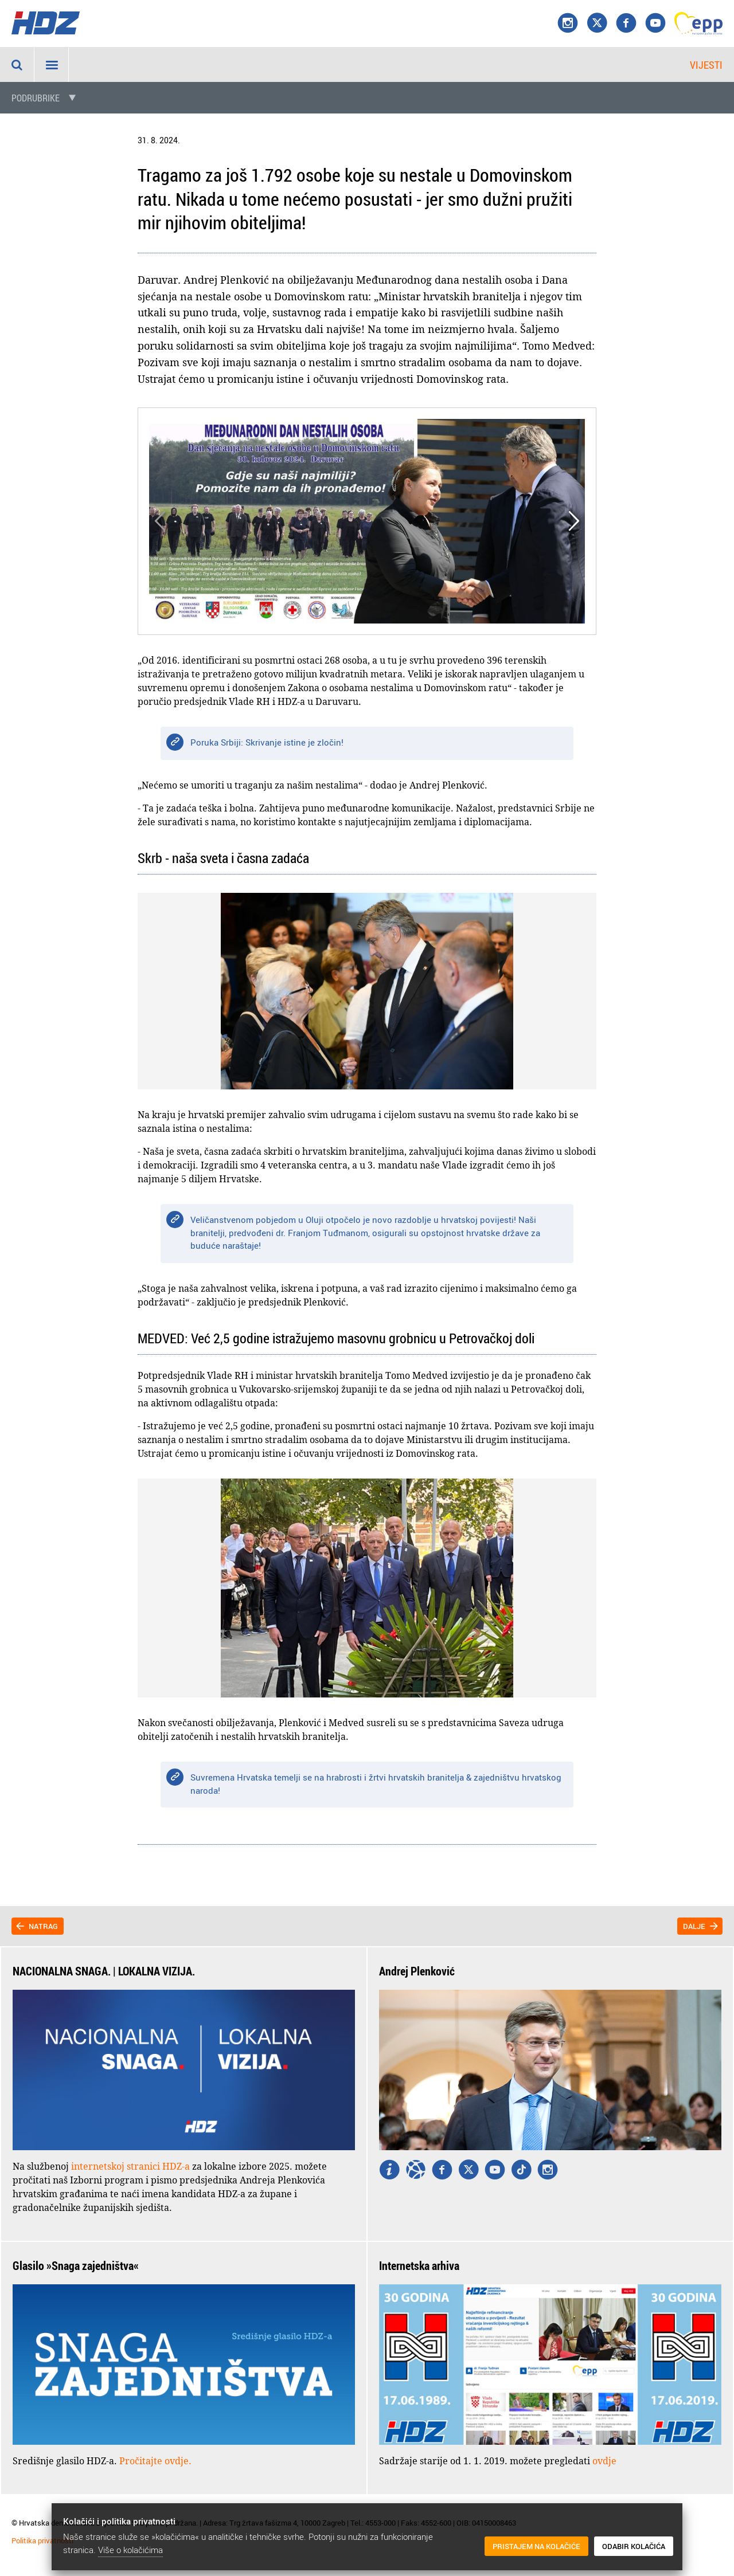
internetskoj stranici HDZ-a (130, 2166)
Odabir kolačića (633, 2547)
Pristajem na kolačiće (536, 2547)
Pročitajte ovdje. (155, 2461)
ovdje (604, 2461)
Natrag (43, 1926)
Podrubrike (35, 98)
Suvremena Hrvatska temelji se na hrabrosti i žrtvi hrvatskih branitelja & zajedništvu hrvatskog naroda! (375, 1783)
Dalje (694, 1926)
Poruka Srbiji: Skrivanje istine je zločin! (266, 742)
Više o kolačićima (130, 2549)
